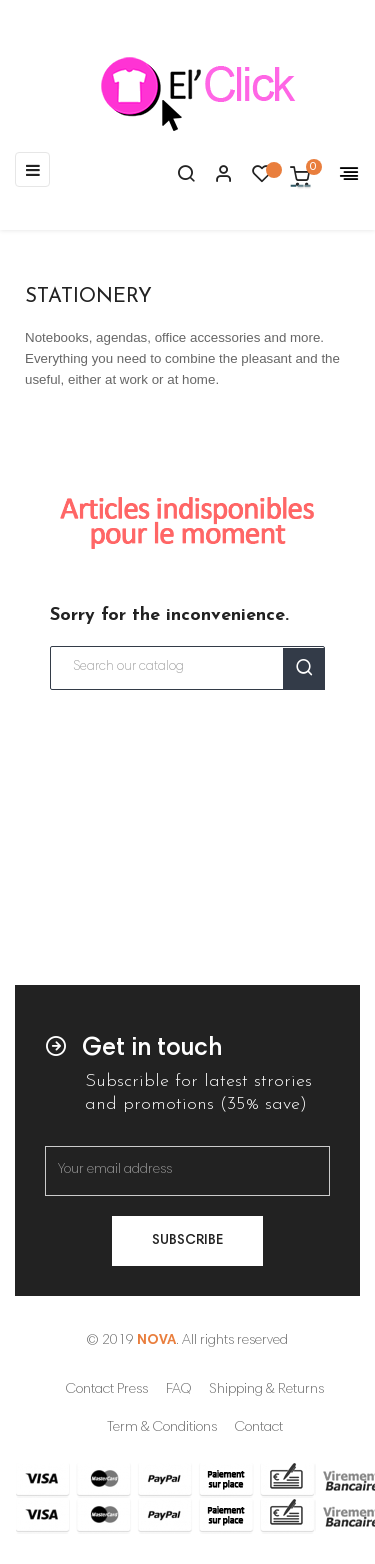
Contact (259, 1428)
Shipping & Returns (266, 1390)
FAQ (178, 1390)
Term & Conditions (162, 1428)
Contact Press (107, 1390)
